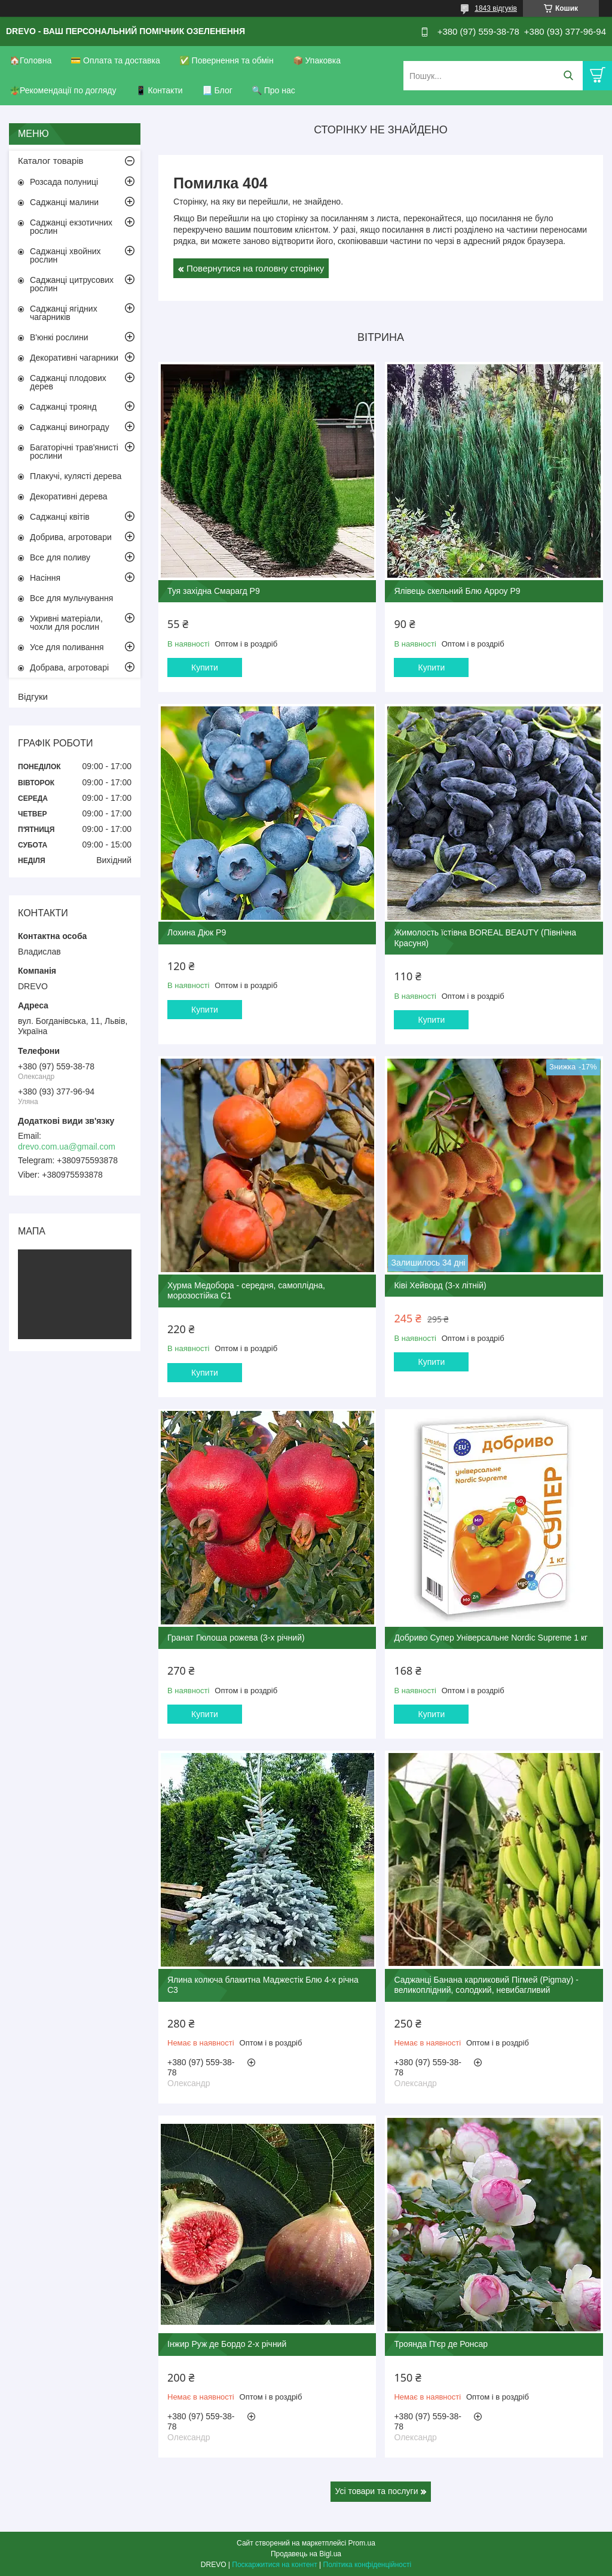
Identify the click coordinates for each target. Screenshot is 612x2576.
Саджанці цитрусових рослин (72, 284)
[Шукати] (568, 75)
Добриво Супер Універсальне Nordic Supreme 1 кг (490, 1637)
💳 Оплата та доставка (115, 60)
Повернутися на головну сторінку (255, 268)
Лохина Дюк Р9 (196, 932)
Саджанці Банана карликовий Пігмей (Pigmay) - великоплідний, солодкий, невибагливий (486, 1985)
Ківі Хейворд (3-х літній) (440, 1285)
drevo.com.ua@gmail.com (66, 1146)
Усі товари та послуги (376, 2491)
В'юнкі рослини (59, 337)
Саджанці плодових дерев (68, 382)
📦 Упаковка (317, 60)
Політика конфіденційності (367, 2564)
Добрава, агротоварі (69, 667)
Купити (204, 667)
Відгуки (33, 696)
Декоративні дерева (69, 496)
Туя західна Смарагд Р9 (213, 591)
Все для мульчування (71, 598)
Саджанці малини (64, 202)
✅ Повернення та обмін (226, 60)
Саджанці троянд (63, 406)
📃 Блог (217, 90)
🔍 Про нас (273, 90)
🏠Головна (30, 60)
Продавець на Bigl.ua (306, 2554)
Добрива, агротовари (71, 537)
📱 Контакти (159, 90)
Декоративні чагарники (74, 357)
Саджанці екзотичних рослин (71, 227)
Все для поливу (60, 557)
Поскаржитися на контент (274, 2564)
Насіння (45, 578)
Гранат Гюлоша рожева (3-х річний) (236, 1637)
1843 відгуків (496, 8)
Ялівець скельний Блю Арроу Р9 (457, 591)
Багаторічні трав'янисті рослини (74, 452)
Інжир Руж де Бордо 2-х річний (226, 2344)
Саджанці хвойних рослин (65, 255)
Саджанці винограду (69, 427)
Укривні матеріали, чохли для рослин (66, 623)
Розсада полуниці (64, 182)
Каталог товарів (51, 161)
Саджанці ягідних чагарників (63, 313)
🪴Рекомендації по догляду (63, 90)
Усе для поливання (67, 647)
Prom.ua (361, 2543)
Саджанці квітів (60, 517)
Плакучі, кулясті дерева (75, 476)
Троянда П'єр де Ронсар (441, 2344)
